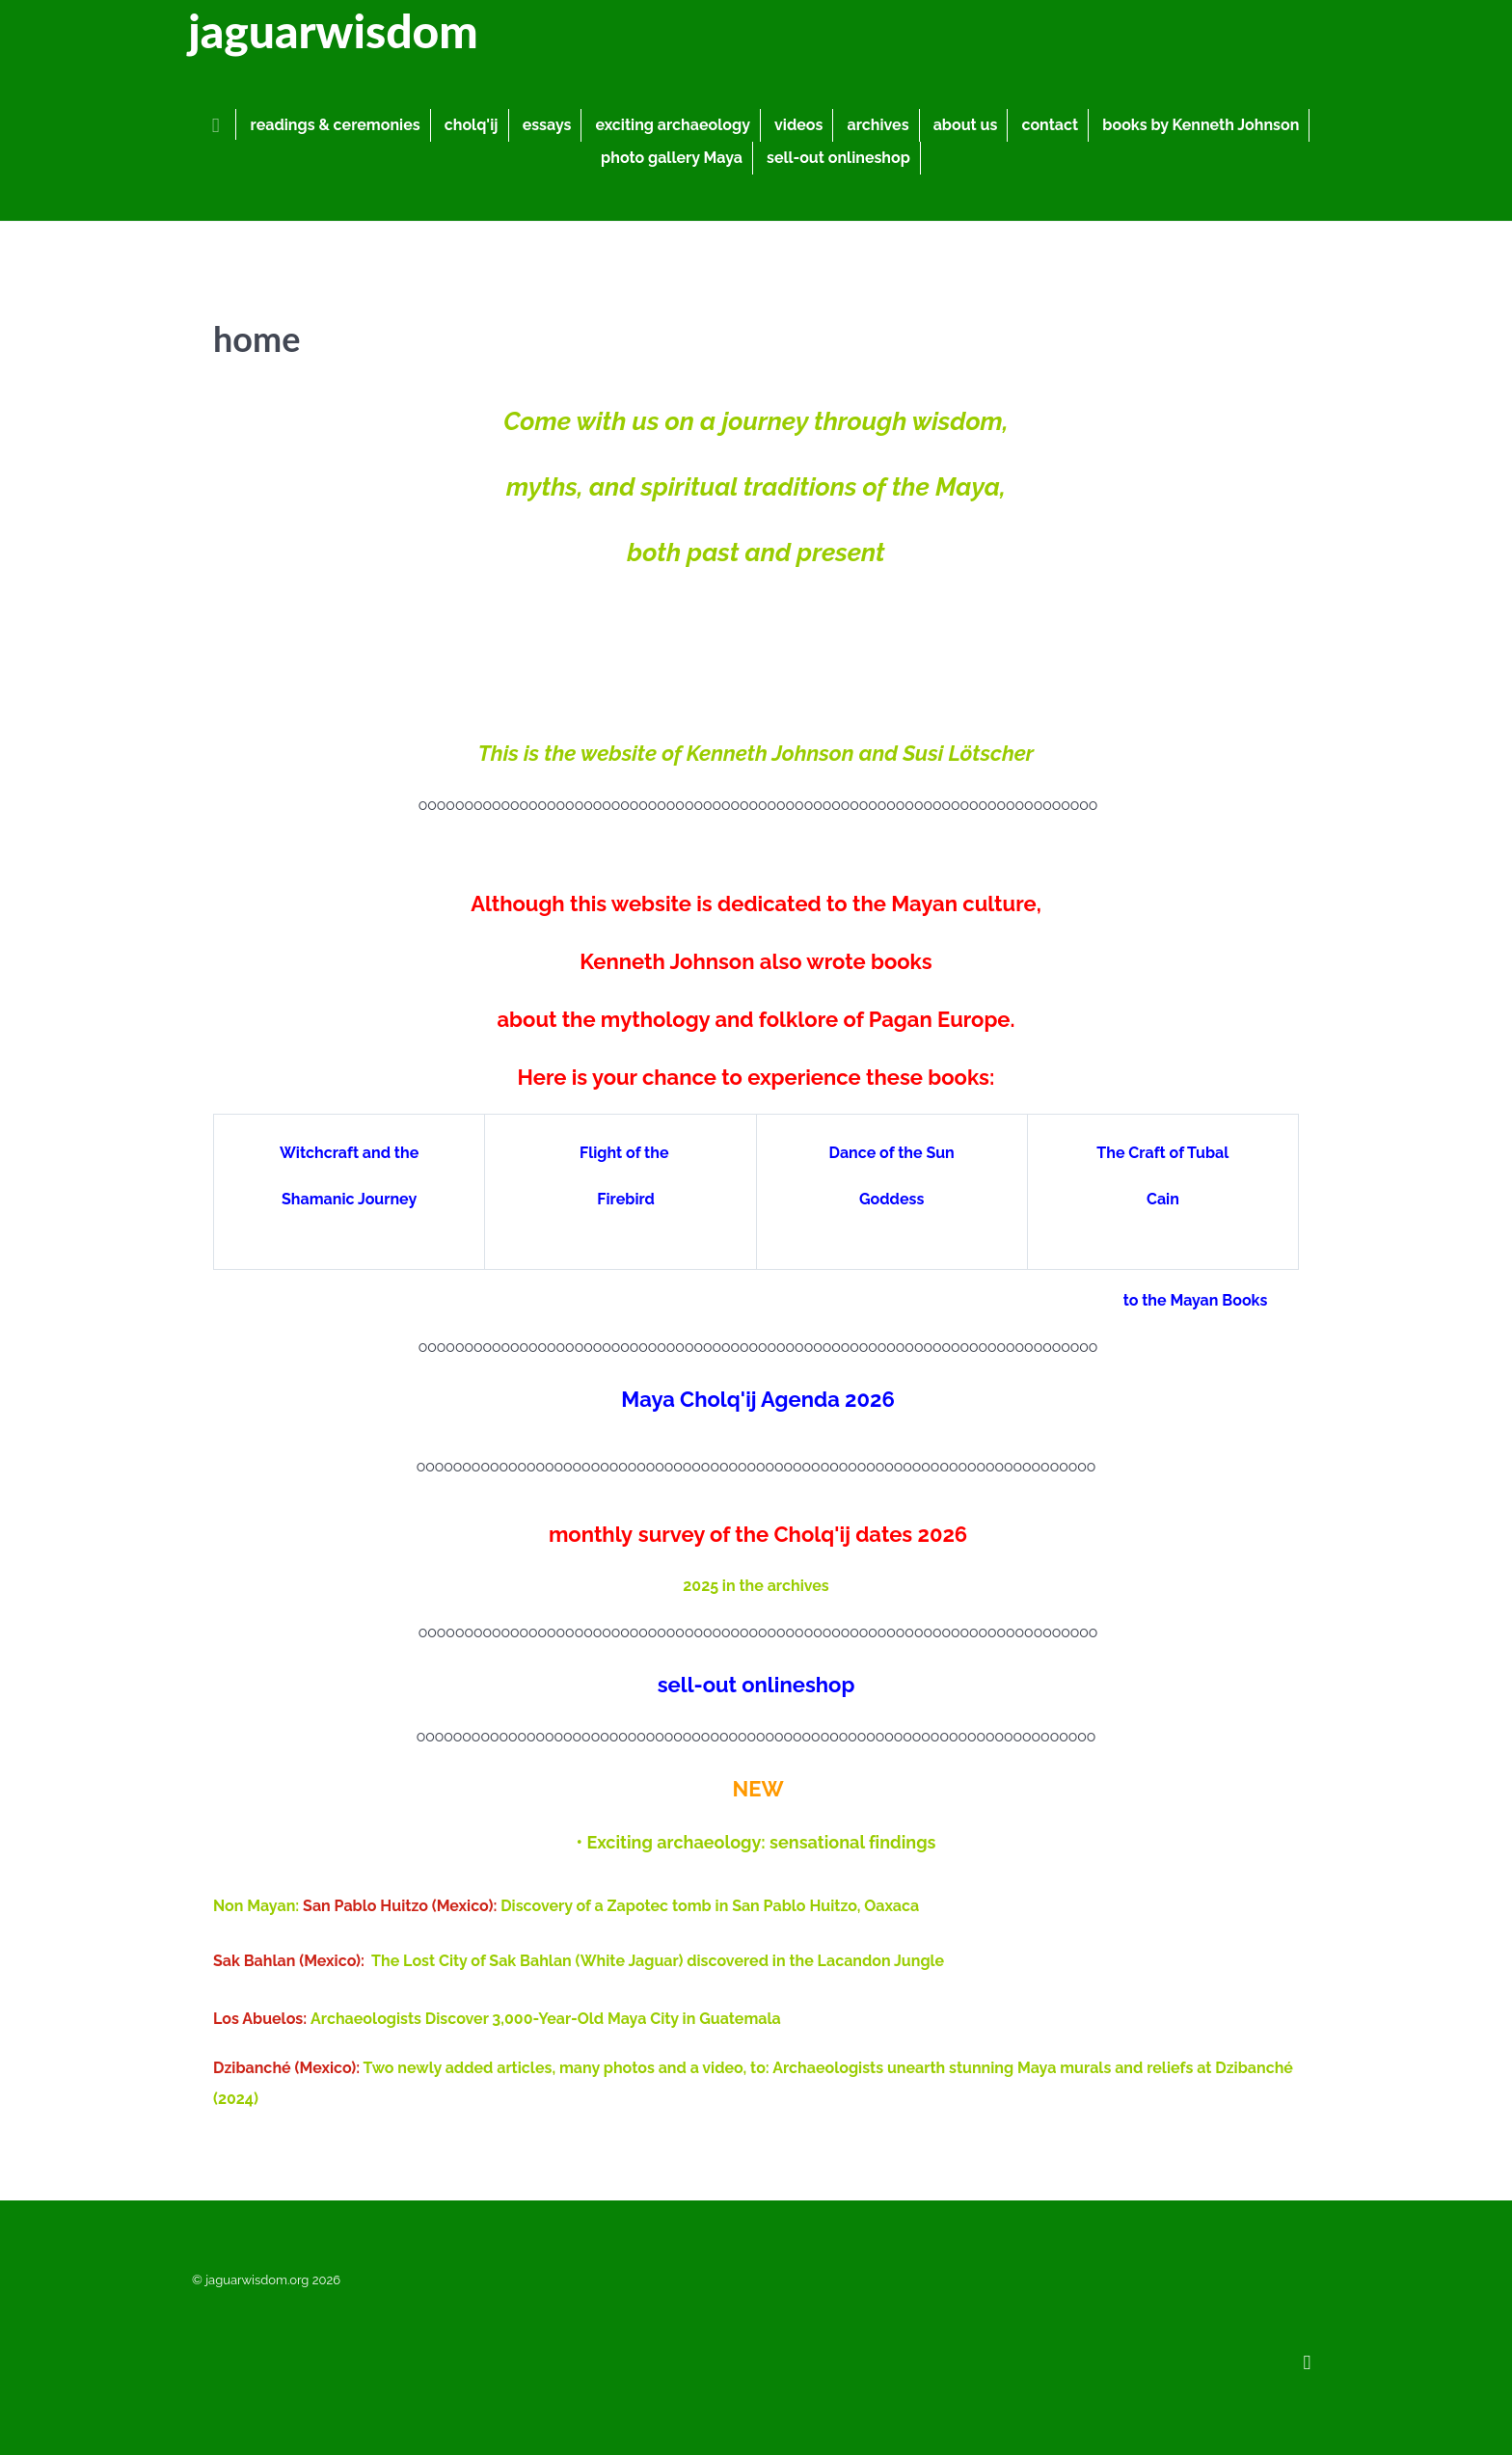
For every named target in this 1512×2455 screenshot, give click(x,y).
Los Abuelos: (261, 2019)
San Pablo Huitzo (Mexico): (401, 1906)
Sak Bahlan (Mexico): (288, 1961)
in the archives (775, 1586)
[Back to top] (1307, 2361)
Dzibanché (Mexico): (286, 2068)
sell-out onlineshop (756, 1684)
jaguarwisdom (332, 30)
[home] (219, 124)
